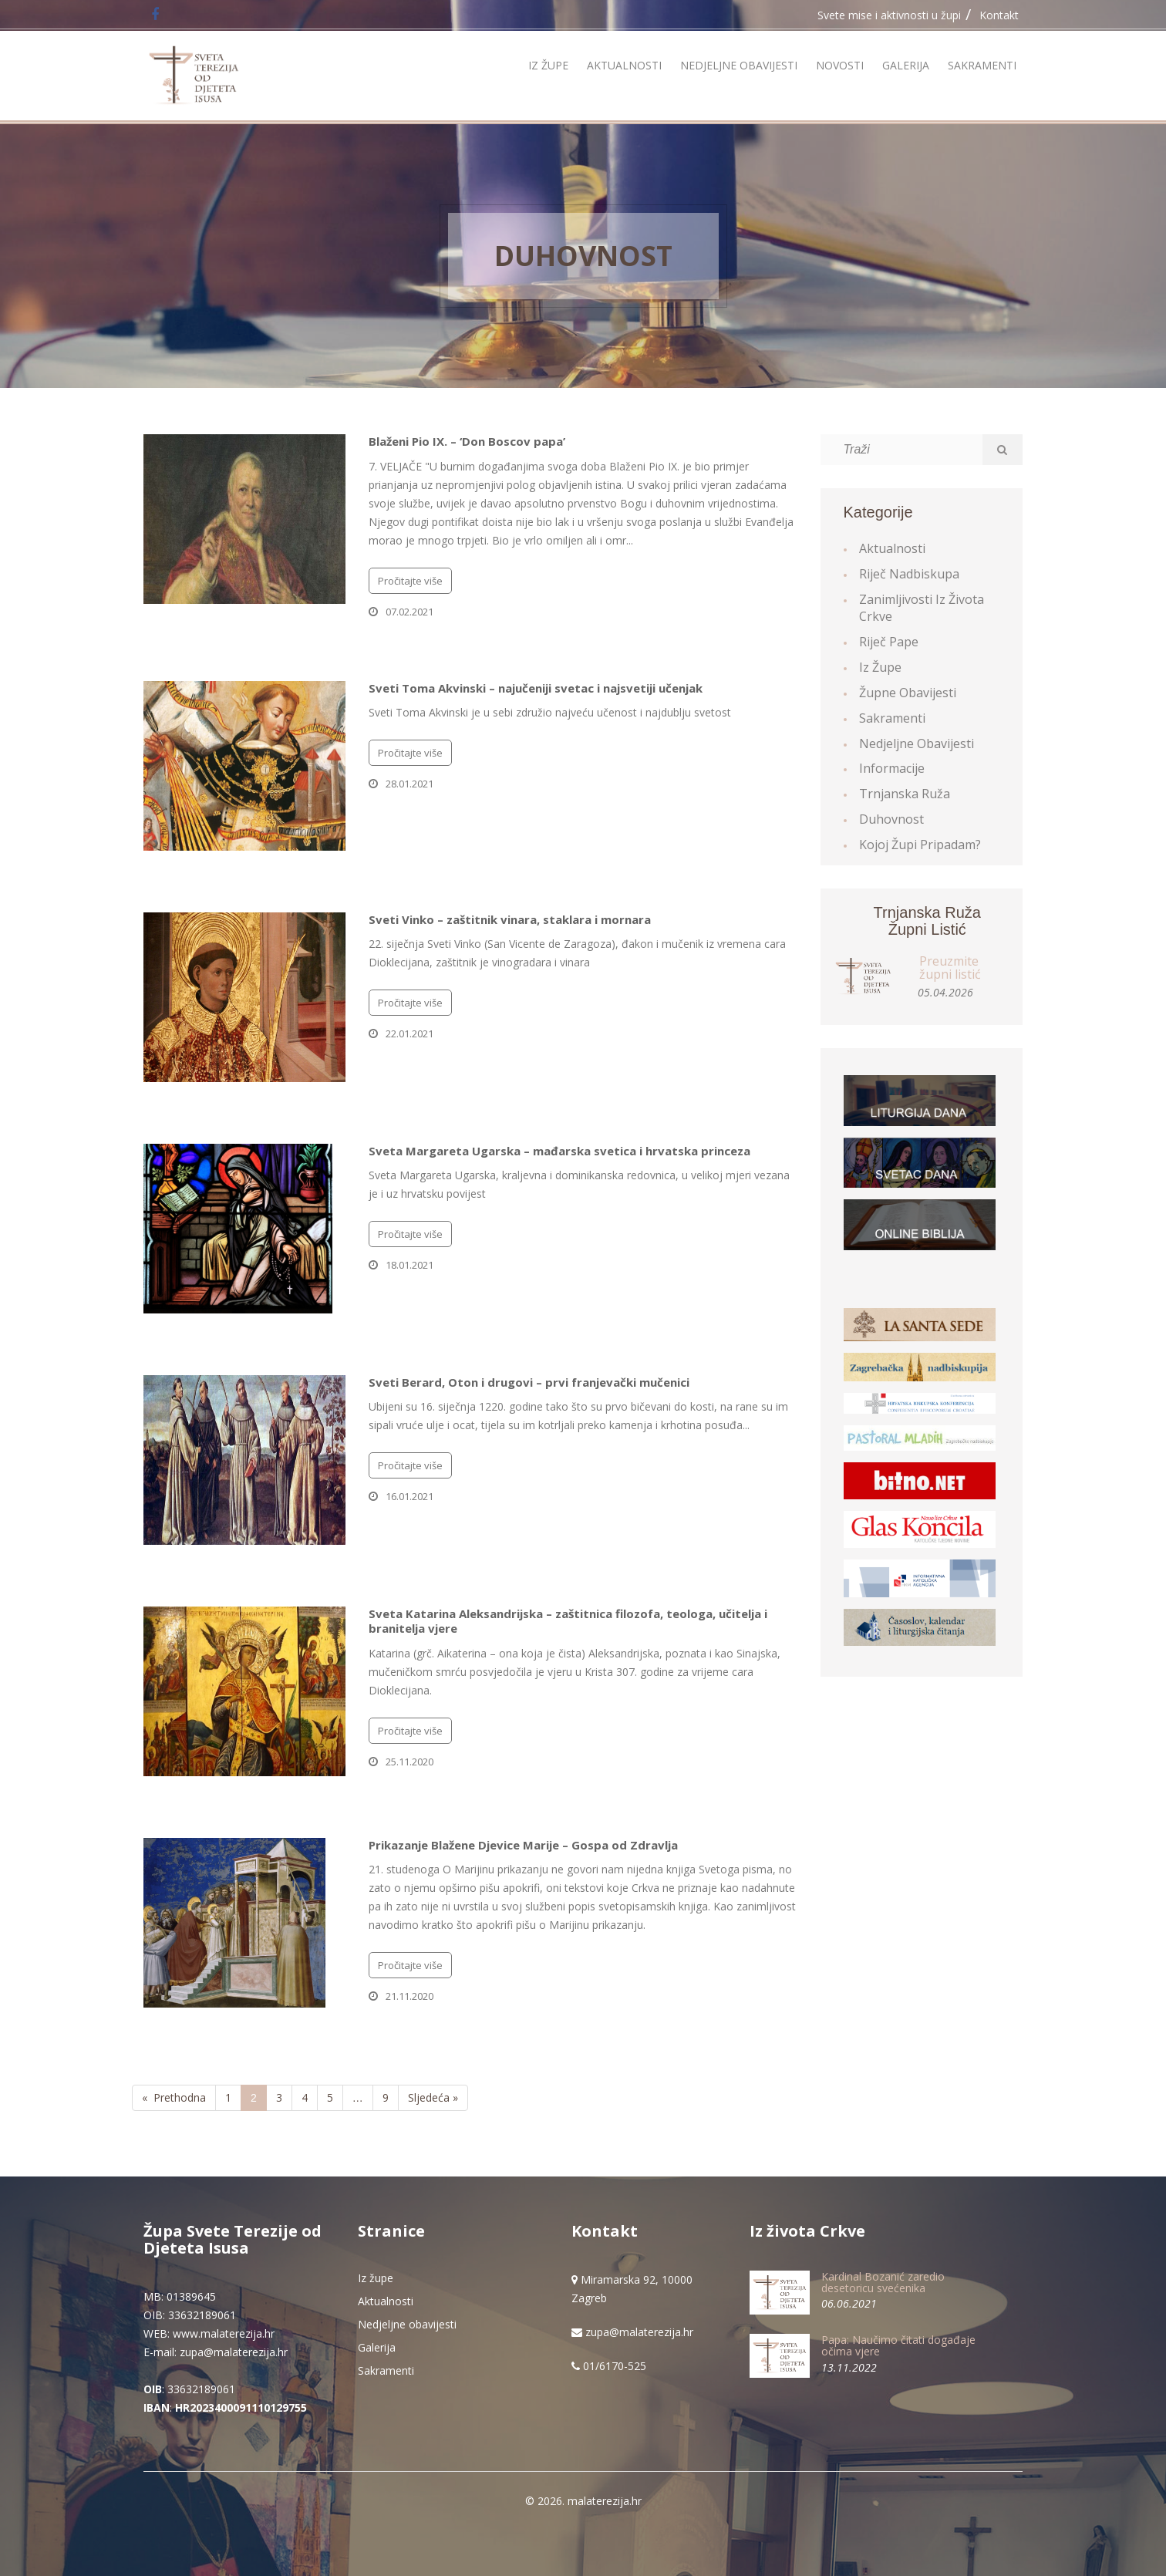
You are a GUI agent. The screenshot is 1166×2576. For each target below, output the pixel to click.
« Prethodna (174, 2097)
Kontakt (999, 15)
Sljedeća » (433, 2097)
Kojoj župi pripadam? (920, 844)
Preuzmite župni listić (950, 968)
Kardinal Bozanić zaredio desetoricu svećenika (883, 2282)
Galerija (905, 65)
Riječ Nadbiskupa (909, 573)
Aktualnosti (624, 65)
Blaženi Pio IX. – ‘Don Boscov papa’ (467, 441)
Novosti (840, 65)
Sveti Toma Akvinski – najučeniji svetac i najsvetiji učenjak (536, 688)
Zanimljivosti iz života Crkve (921, 608)
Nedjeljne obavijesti (738, 65)
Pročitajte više (410, 581)
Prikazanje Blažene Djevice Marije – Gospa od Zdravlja (523, 1845)
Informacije (892, 768)
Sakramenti (982, 65)
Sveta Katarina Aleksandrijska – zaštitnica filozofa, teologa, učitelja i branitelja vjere (568, 1621)
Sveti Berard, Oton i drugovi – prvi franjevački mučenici (529, 1382)
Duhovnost (583, 256)
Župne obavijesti (907, 692)
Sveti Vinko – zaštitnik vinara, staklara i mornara (510, 919)
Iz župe (548, 65)
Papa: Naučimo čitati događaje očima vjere (898, 2345)
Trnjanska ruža (904, 793)
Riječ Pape (888, 641)
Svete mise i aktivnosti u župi (889, 15)
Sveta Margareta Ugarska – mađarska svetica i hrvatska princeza (559, 1150)
